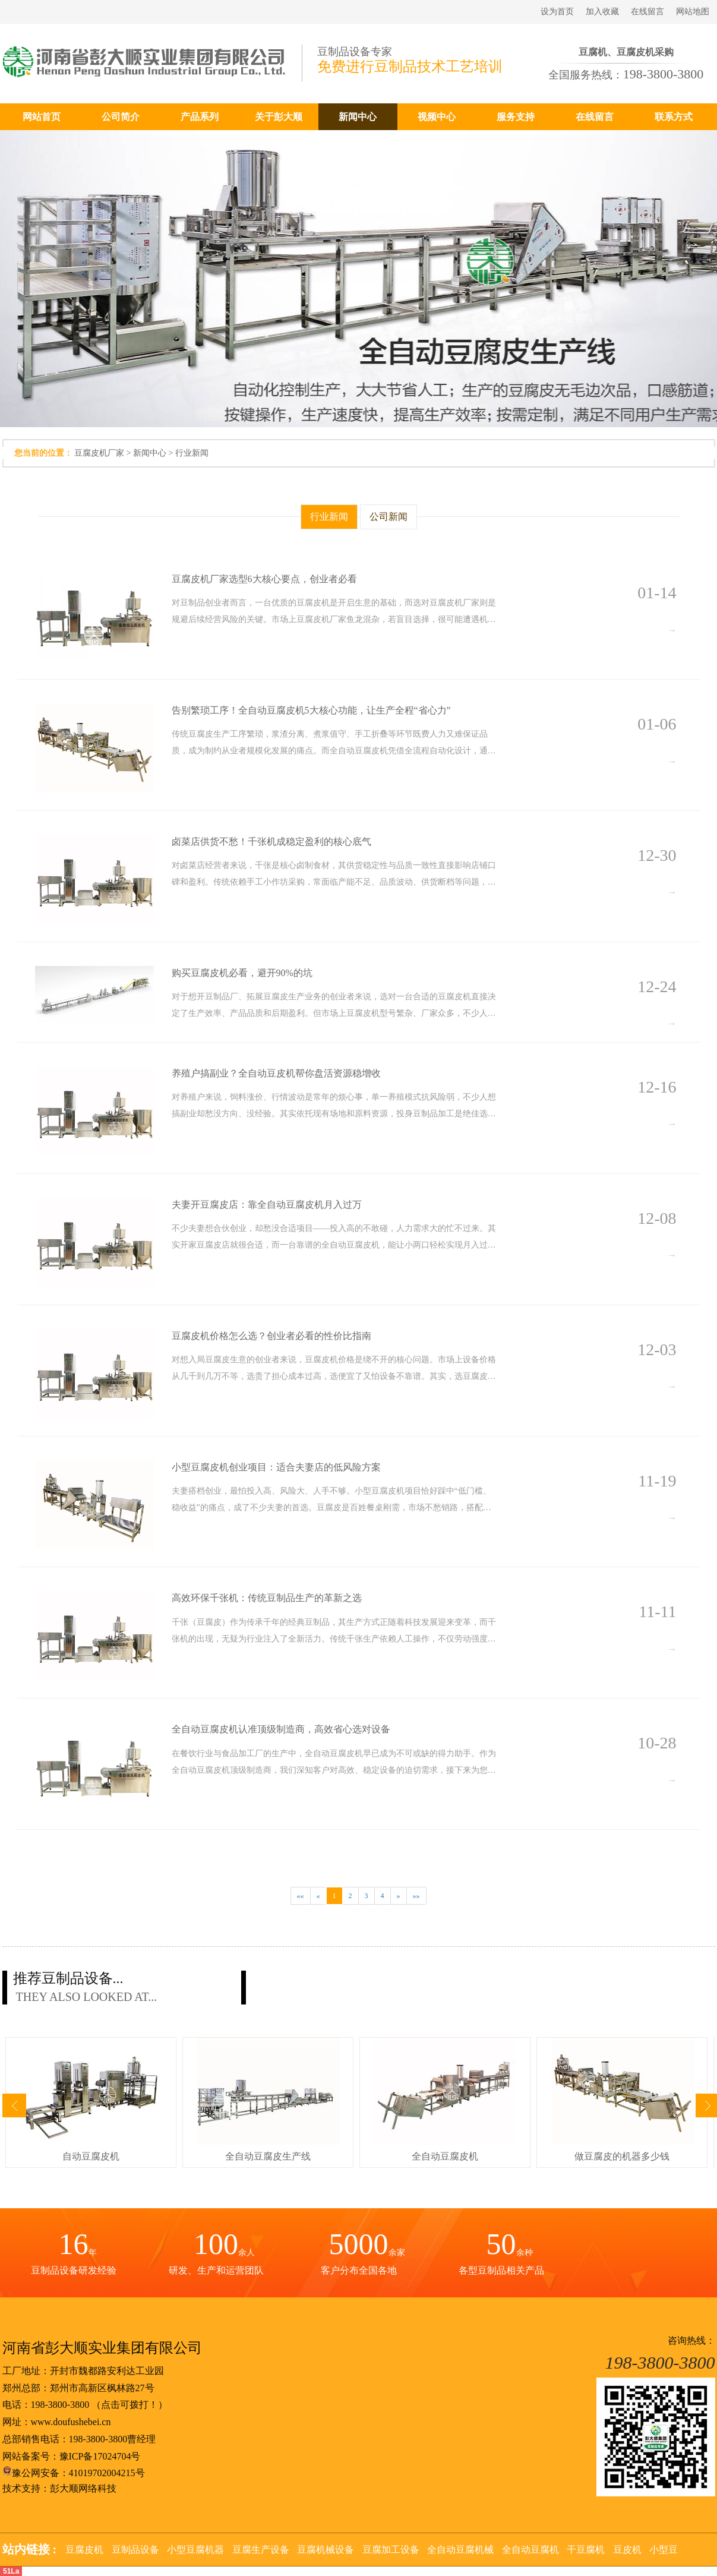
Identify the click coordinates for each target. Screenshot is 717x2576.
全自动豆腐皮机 (445, 2156)
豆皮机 (627, 2550)
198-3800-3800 (60, 2405)
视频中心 (437, 117)
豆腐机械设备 (325, 2550)
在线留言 (647, 11)
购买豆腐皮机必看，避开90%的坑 (242, 973)
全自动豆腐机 (530, 2550)
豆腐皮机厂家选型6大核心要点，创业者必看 (264, 579)
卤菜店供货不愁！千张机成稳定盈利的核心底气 (271, 841)
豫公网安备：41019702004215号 (73, 2473)
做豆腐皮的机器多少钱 (621, 2156)
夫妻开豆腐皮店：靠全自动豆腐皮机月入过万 (267, 1204)
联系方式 (674, 117)
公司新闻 (388, 517)
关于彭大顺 (278, 117)
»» (416, 1896)
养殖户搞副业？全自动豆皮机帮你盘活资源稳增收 (276, 1073)
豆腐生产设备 (260, 2550)
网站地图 (692, 11)
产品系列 (200, 117)
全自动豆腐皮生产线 (268, 2156)
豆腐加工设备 (390, 2550)
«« (300, 1896)
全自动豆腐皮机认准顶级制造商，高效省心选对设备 (282, 1729)
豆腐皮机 (84, 2550)
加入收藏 (602, 11)
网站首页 (42, 117)
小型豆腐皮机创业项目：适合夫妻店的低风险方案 (276, 1467)
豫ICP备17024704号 (100, 2456)
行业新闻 (192, 453)
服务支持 (516, 117)
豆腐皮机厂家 (99, 453)
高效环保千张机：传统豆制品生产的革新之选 (267, 1598)
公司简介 (121, 117)
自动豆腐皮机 (90, 2156)
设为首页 (557, 11)
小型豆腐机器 (195, 2550)
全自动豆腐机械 (460, 2550)
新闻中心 (358, 117)
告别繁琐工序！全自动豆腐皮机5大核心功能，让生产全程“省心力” (311, 710)
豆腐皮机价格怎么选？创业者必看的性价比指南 (271, 1336)
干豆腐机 (586, 2550)
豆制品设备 (135, 2550)
